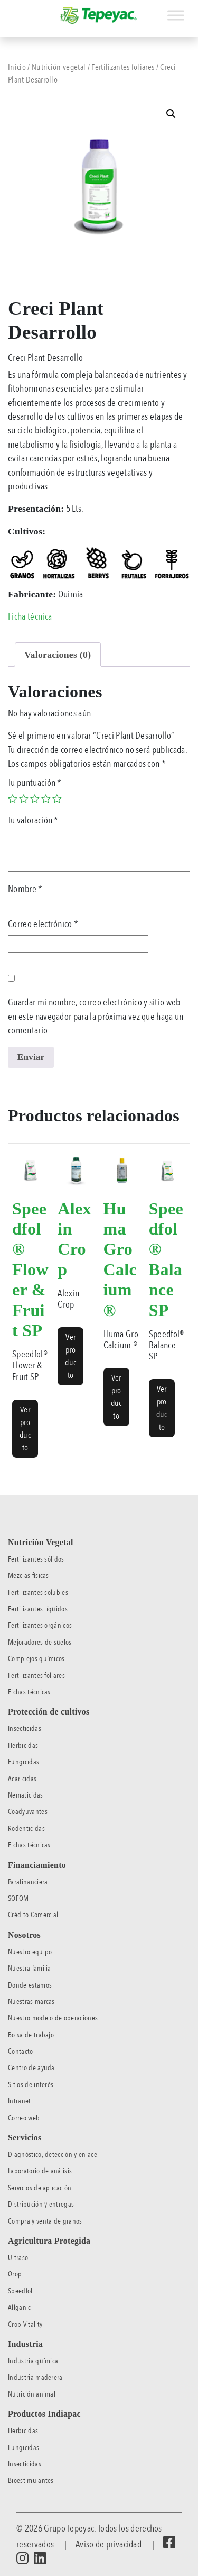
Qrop (15, 2274)
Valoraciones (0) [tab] (57, 654)
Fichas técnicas (29, 1692)
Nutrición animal (31, 2394)
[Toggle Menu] (175, 15)
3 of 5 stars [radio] (35, 799)
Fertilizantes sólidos (36, 1559)
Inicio (17, 67)
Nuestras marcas (31, 2002)
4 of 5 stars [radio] (46, 799)
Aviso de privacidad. (109, 2544)
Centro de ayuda (31, 2068)
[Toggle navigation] (7, 9)
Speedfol (20, 2291)
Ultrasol (19, 2258)
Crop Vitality (25, 2324)
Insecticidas (24, 1729)
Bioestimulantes (31, 2480)
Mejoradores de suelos (40, 1642)
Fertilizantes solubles (38, 1593)
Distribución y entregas (41, 2204)
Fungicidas (23, 1762)
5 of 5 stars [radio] (57, 799)
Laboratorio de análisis (40, 2171)
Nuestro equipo (30, 1952)
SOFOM (18, 1898)
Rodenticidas (26, 1829)
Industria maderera (35, 2377)
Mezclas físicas (28, 1576)
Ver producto (25, 1429)
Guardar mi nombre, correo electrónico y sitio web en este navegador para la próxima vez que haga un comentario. (96, 1016)
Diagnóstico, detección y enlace (52, 2154)
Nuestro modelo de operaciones (53, 2018)
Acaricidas (22, 1779)
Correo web (24, 2118)
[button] (171, 113)
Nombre (25, 889)
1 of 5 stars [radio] (12, 799)
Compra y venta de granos (45, 2221)
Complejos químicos (36, 1659)
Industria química (33, 2361)
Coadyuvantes (28, 1812)
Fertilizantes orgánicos (40, 1625)
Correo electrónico (43, 924)
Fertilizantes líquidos (38, 1609)
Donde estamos (30, 1985)
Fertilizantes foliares (122, 67)
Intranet (19, 2101)
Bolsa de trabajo (31, 2035)
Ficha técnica (30, 616)
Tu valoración (33, 820)
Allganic (19, 2307)
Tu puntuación (35, 782)
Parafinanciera (28, 1882)
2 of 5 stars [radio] (24, 799)
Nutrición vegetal (59, 67)
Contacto (20, 2051)
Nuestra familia (29, 1968)
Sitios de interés (30, 2085)
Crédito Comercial (33, 1915)
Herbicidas (23, 1745)
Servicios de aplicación (39, 2188)
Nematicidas (25, 1795)
